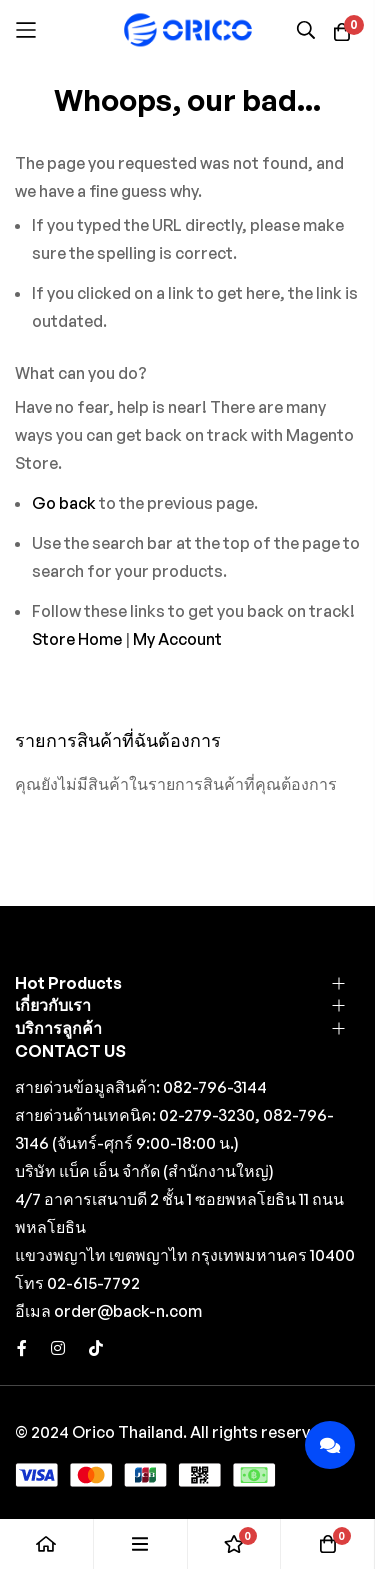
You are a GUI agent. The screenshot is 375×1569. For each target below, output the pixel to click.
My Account (177, 639)
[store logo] (188, 29)
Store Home (77, 639)
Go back (64, 503)
